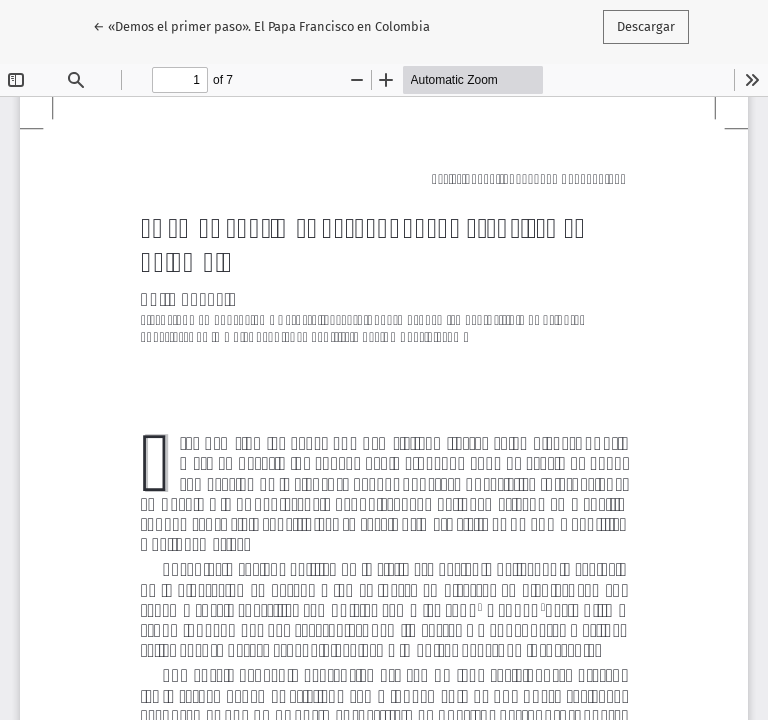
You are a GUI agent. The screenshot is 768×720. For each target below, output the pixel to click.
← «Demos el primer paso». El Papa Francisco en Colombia (261, 25)
